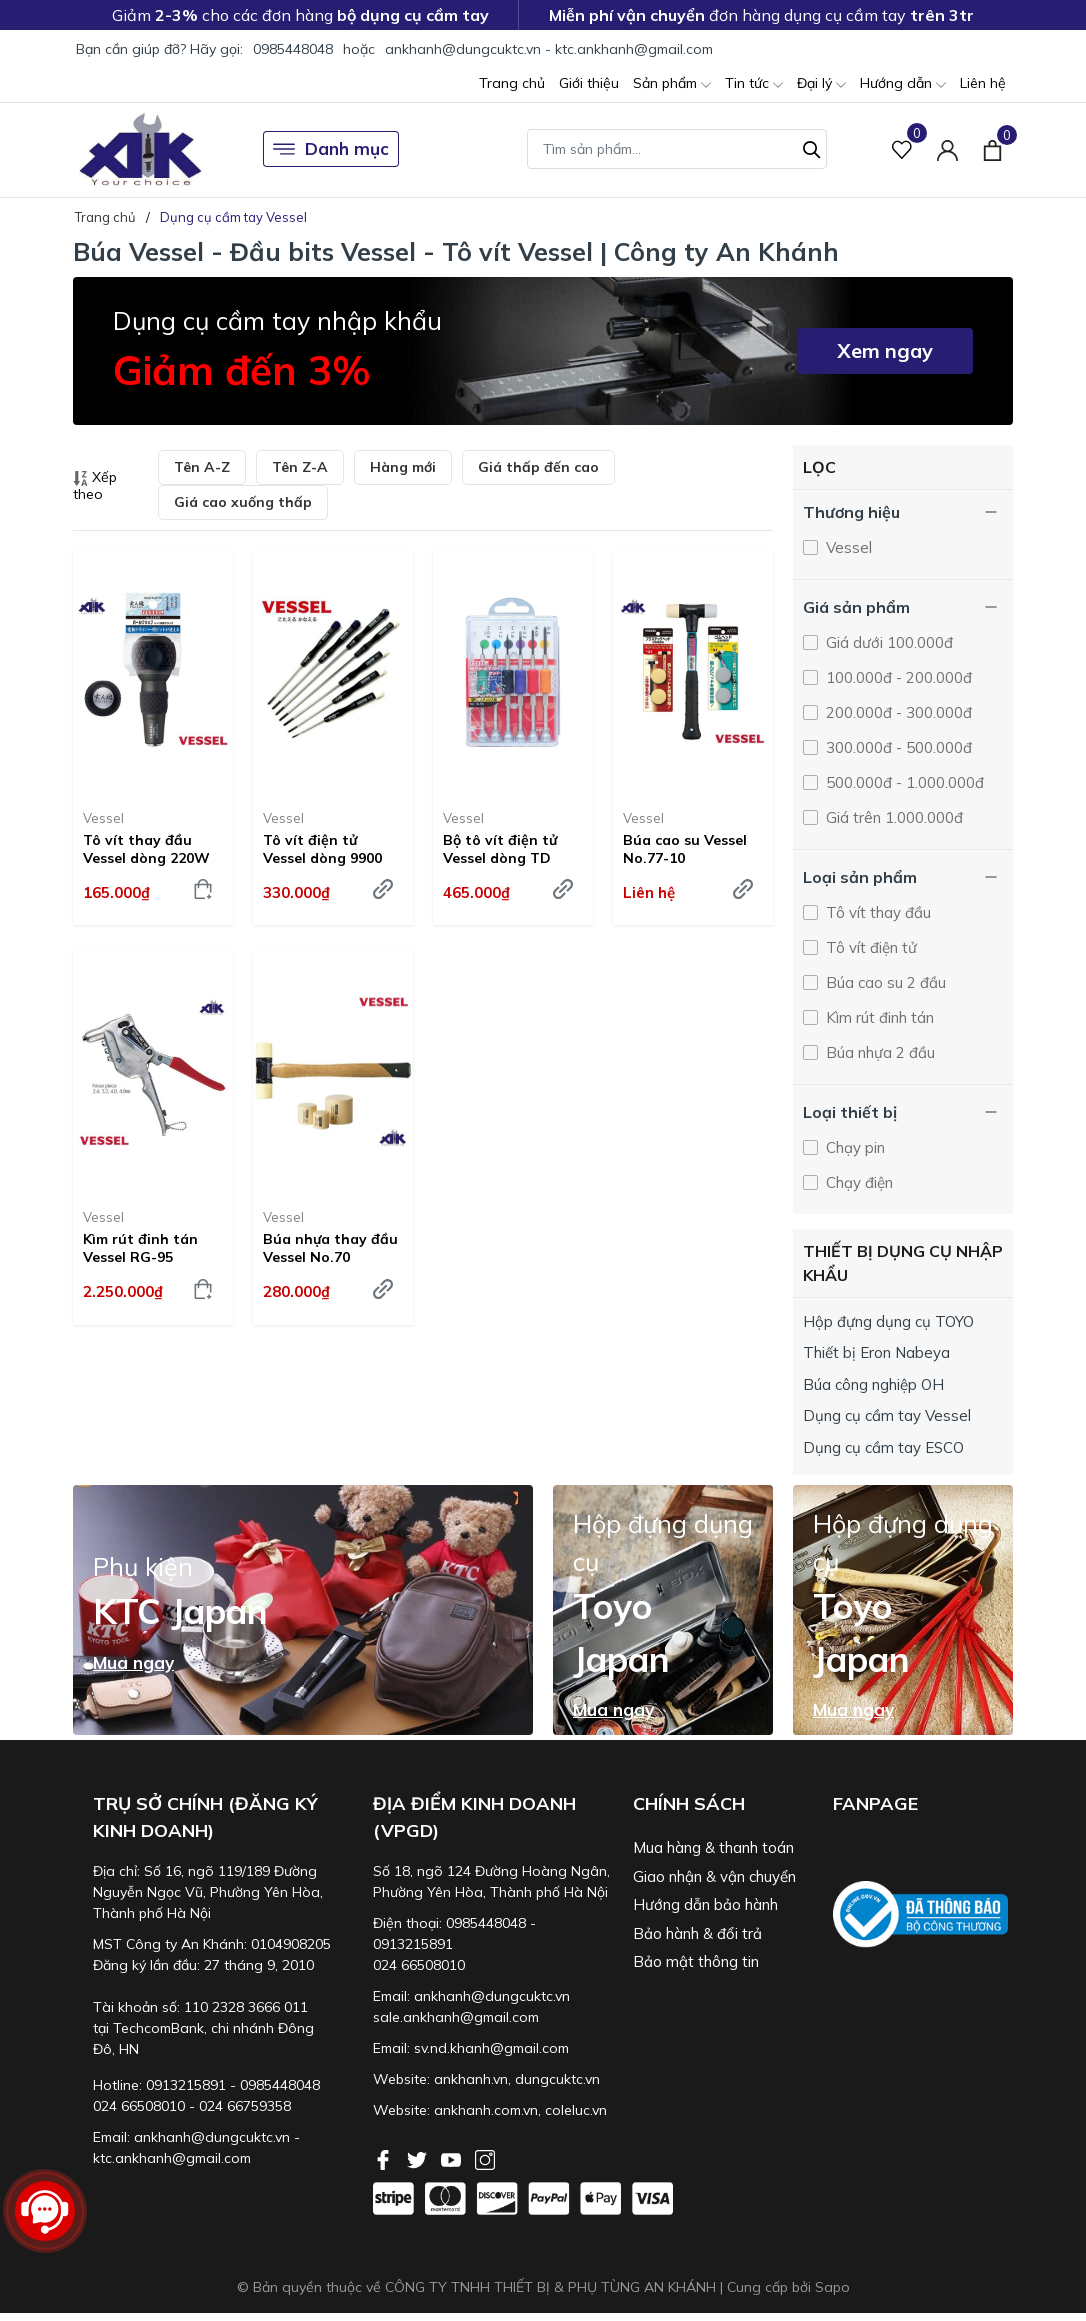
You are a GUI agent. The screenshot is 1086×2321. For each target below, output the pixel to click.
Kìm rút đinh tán (878, 1017)
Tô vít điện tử (869, 947)
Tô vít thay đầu (876, 912)
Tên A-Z (202, 467)
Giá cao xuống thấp (243, 502)
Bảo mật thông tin (696, 1961)
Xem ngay (885, 350)
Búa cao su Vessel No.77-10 (685, 849)
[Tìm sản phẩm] (677, 149)
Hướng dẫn (903, 84)
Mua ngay (133, 1663)
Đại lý (821, 84)
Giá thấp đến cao (538, 467)
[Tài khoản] (947, 149)
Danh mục (331, 149)
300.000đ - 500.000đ (897, 747)
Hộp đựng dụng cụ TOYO (888, 1321)
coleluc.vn (576, 2110)
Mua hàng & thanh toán (713, 1847)
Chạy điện (857, 1182)
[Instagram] (485, 2158)
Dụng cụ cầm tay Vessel (887, 1415)
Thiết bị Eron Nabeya (876, 1352)
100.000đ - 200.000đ (897, 677)
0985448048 (293, 49)
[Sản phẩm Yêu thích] (902, 149)
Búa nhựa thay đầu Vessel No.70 (330, 1248)
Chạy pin (853, 1147)
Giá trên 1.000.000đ (892, 817)
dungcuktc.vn (557, 2079)
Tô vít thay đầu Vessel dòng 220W (146, 849)
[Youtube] (453, 2158)
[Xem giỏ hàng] (992, 149)
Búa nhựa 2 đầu (878, 1052)
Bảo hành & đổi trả (697, 1933)
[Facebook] (385, 2158)
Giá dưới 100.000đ (887, 642)
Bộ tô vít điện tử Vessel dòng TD (500, 849)
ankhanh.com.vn (486, 2110)
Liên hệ (983, 83)
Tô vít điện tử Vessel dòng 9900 (322, 849)
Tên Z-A (300, 467)
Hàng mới (403, 467)
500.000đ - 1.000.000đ (903, 782)
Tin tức (754, 84)
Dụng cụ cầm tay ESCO (883, 1447)
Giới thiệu (589, 83)
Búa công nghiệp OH (873, 1384)
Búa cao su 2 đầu (884, 982)
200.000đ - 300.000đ (897, 712)
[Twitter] (419, 2158)
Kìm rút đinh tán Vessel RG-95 (140, 1248)
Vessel (103, 818)
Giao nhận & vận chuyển (714, 1876)
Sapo (832, 2287)
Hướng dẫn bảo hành (705, 1904)
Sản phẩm (672, 84)
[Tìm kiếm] (812, 147)
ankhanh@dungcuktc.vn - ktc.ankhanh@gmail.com (549, 49)
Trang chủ (512, 83)
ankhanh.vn (471, 2079)
